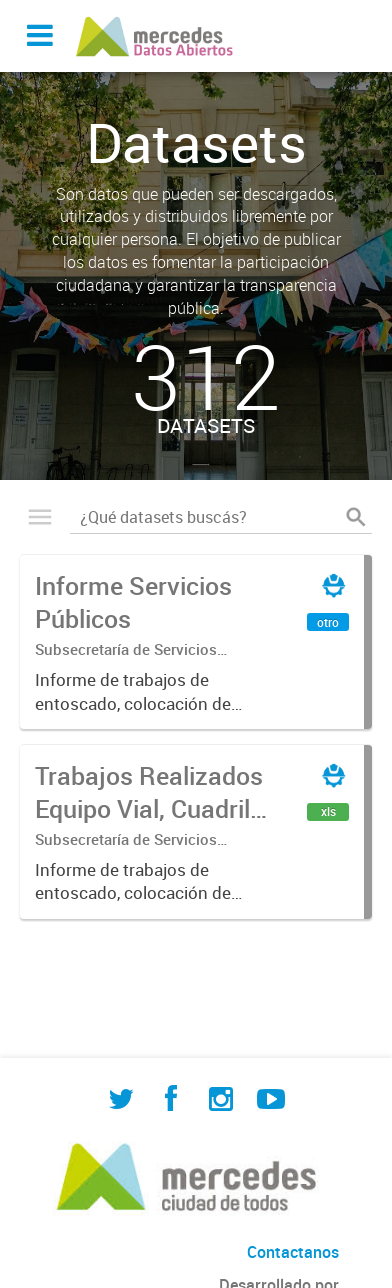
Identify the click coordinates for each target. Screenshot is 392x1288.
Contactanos (293, 1252)
